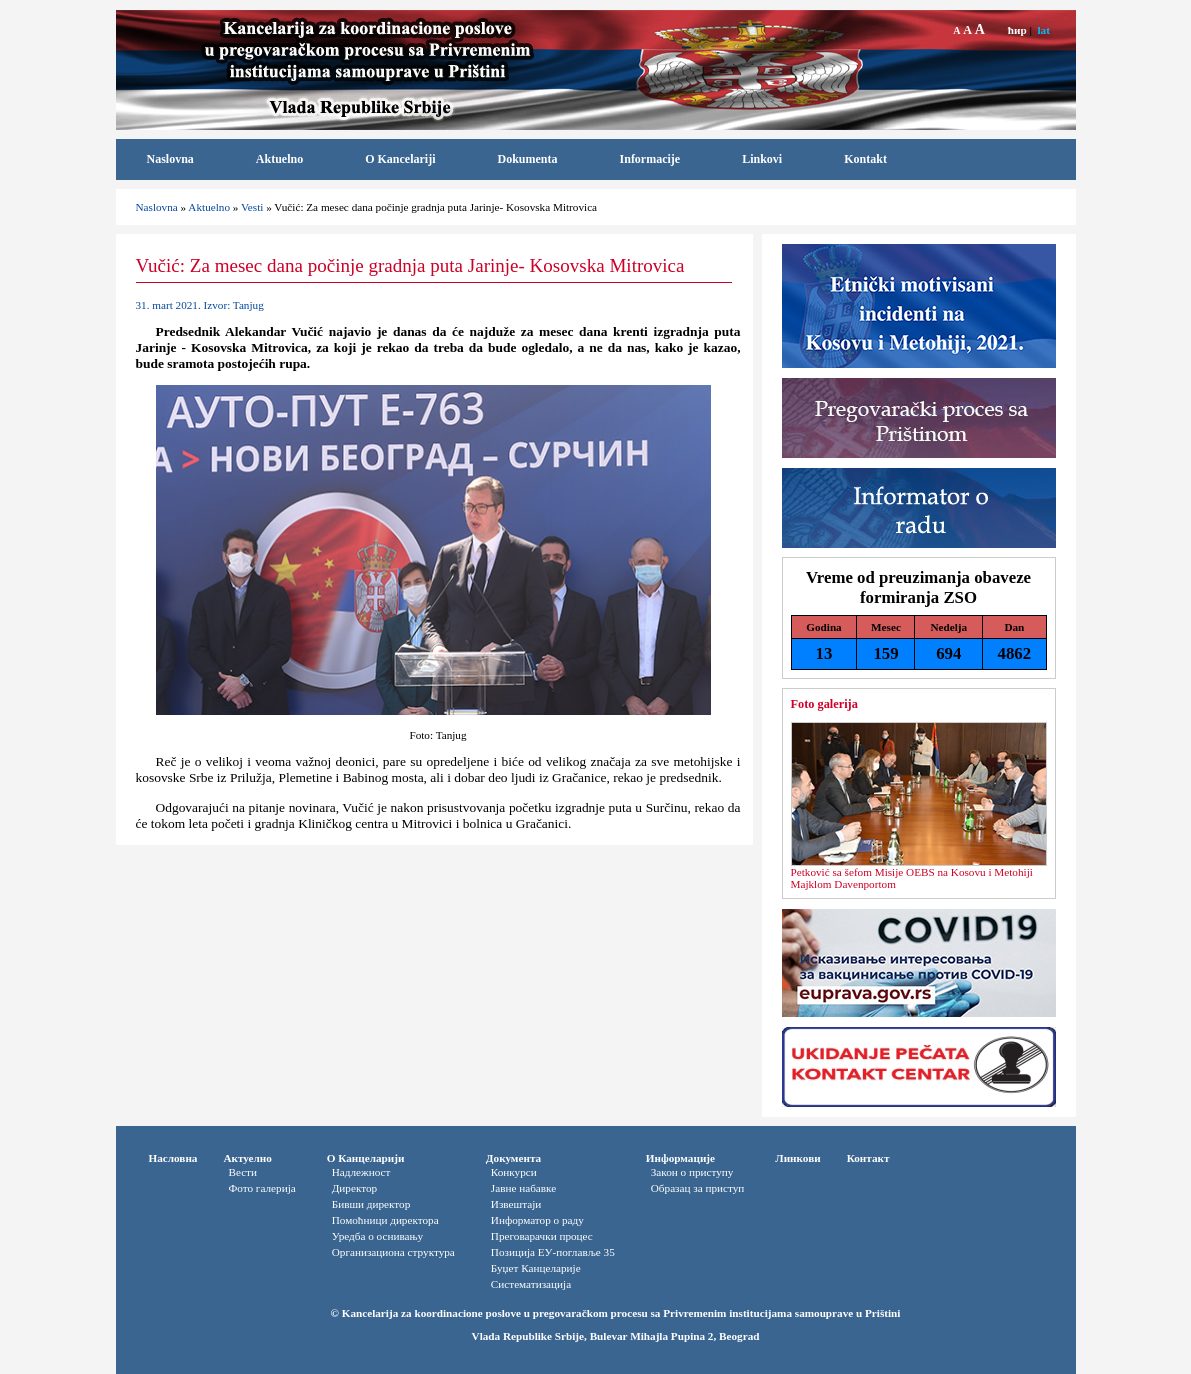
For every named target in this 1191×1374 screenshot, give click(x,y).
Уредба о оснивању (377, 1236)
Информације (680, 1158)
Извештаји (516, 1204)
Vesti (252, 207)
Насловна (173, 1158)
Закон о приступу (692, 1172)
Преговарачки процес (542, 1236)
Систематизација (531, 1284)
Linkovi (762, 159)
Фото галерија (261, 1188)
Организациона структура (393, 1252)
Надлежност (361, 1172)
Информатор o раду (537, 1220)
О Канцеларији (366, 1158)
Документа (513, 1158)
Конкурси (514, 1172)
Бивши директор (371, 1204)
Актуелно (247, 1158)
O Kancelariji (400, 159)
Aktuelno (279, 159)
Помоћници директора (385, 1220)
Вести (242, 1172)
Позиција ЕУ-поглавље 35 (553, 1252)
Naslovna (170, 159)
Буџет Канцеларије (536, 1268)
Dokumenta (528, 159)
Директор (354, 1188)
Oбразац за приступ (698, 1188)
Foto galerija (824, 704)
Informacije (650, 159)
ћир (1017, 30)
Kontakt (865, 159)
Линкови (797, 1158)
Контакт (868, 1158)
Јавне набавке (523, 1188)
